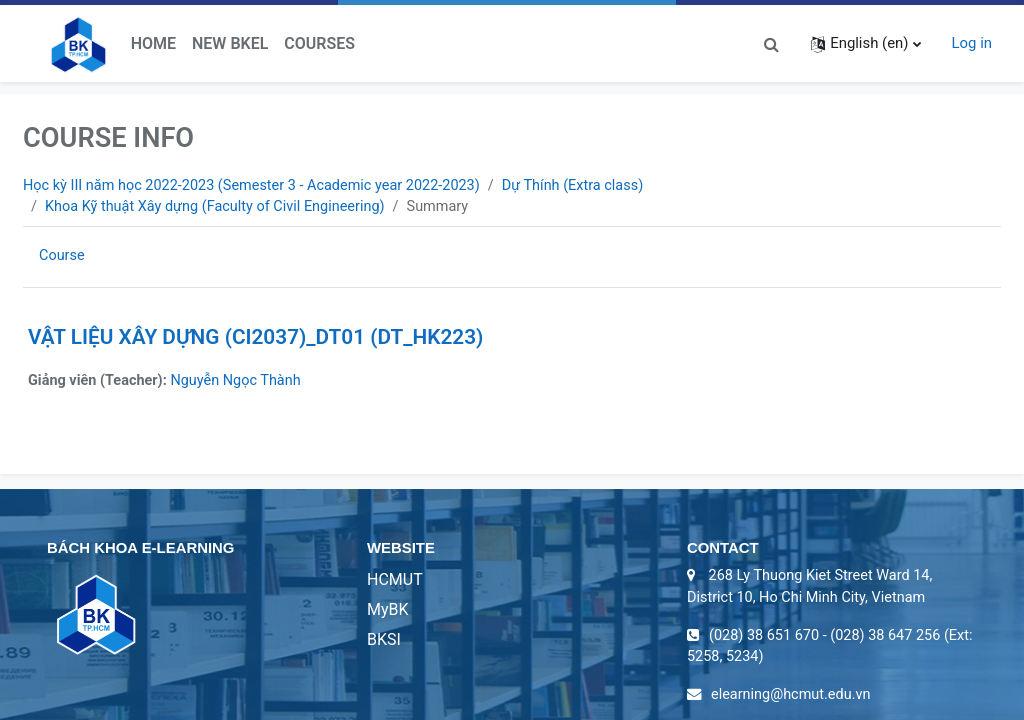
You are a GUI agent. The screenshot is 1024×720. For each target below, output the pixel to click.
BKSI (384, 642)
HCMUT (395, 582)
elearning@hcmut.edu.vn (794, 701)
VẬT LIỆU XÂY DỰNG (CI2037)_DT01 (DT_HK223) (255, 338)
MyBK (388, 612)
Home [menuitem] (153, 43)
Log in (972, 43)
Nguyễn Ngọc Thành (242, 382)
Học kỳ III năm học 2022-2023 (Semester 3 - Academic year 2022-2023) (258, 186)
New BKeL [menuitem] (230, 43)
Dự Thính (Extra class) (589, 186)
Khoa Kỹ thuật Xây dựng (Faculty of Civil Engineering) (220, 208)
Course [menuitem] (62, 257)
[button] (771, 43)
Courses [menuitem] (319, 43)
